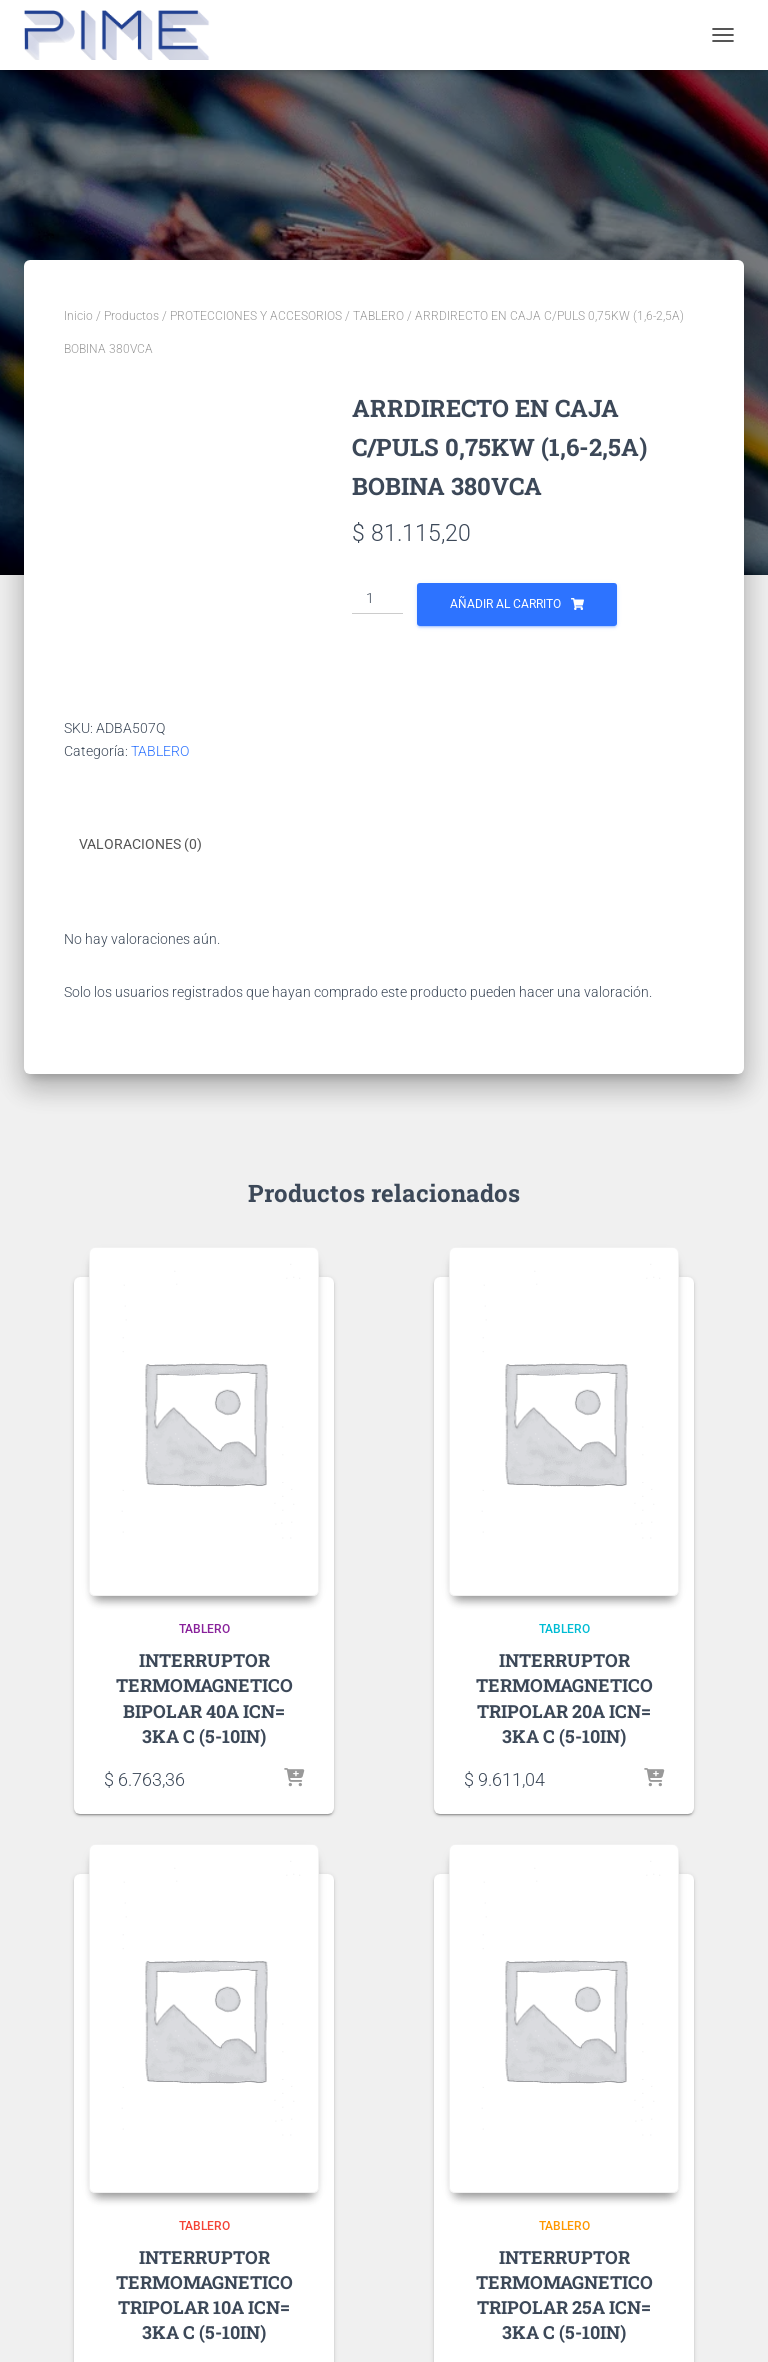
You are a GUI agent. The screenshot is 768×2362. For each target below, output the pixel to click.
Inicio (78, 316)
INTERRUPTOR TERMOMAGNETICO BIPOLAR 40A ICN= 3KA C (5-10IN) (204, 1698)
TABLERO (378, 316)
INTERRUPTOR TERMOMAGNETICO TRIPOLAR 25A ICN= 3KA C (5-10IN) (564, 2295)
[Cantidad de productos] (377, 599)
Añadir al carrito (505, 604)
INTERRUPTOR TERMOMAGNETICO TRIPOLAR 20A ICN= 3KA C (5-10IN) (564, 1698)
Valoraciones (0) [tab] (140, 844)
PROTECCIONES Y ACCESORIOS (256, 316)
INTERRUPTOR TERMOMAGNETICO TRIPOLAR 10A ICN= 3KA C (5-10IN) (204, 2295)
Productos (131, 316)
